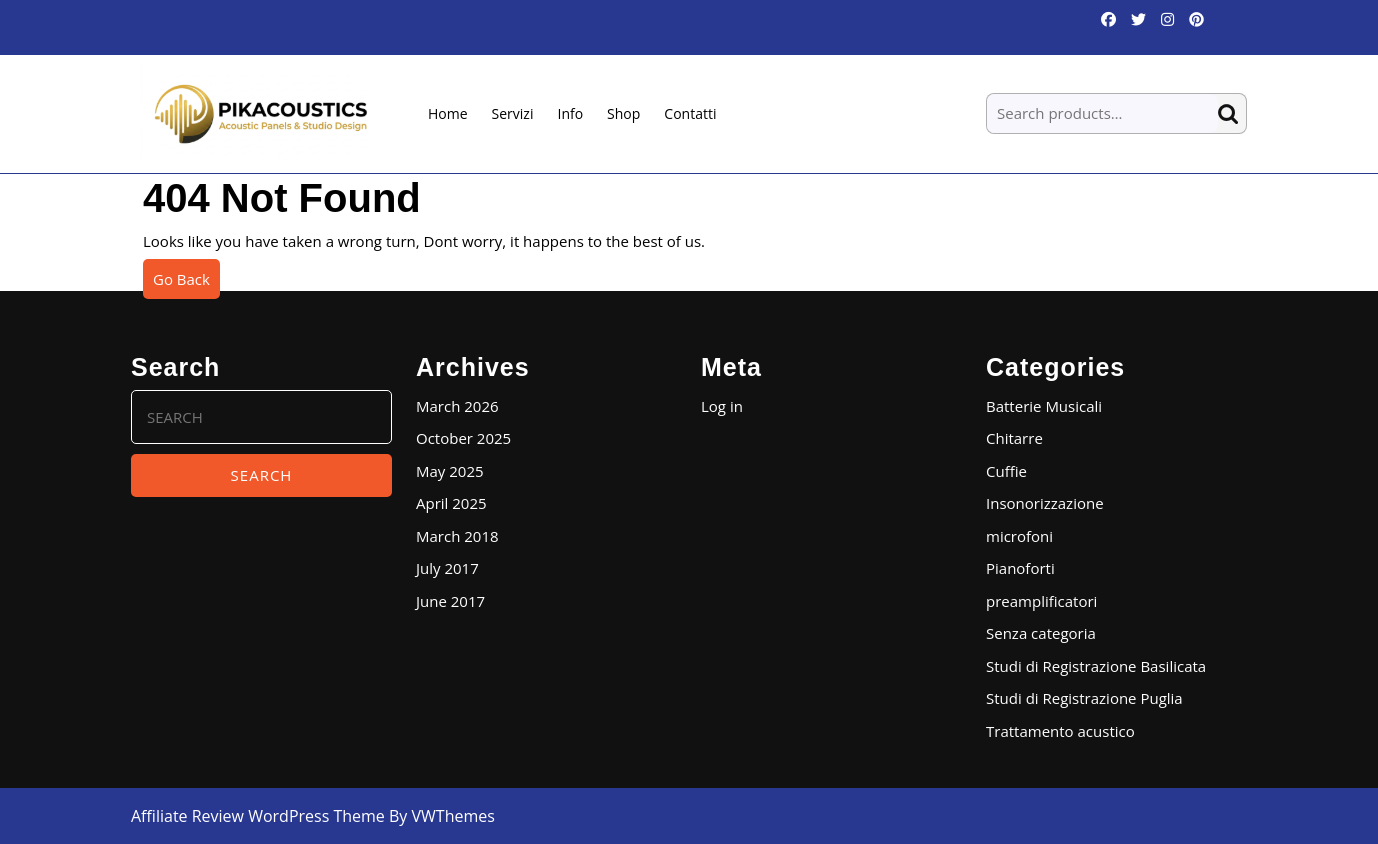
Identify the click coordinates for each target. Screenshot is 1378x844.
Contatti (690, 113)
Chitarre (1014, 438)
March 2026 (457, 406)
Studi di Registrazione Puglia (1084, 698)
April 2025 (451, 503)
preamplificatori (1041, 601)
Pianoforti (1020, 568)
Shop (623, 113)
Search (1232, 113)
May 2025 (450, 471)
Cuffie (1006, 471)
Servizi (513, 113)
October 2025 (463, 438)
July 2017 (447, 568)
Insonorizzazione (1045, 503)
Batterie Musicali (1044, 406)
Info (570, 113)
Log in (722, 406)
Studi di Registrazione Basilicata (1096, 666)
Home (448, 113)
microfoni (1019, 536)
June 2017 (450, 601)
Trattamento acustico (1060, 731)
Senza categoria (1041, 633)
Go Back (186, 283)
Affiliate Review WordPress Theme (258, 816)
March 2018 (457, 536)
